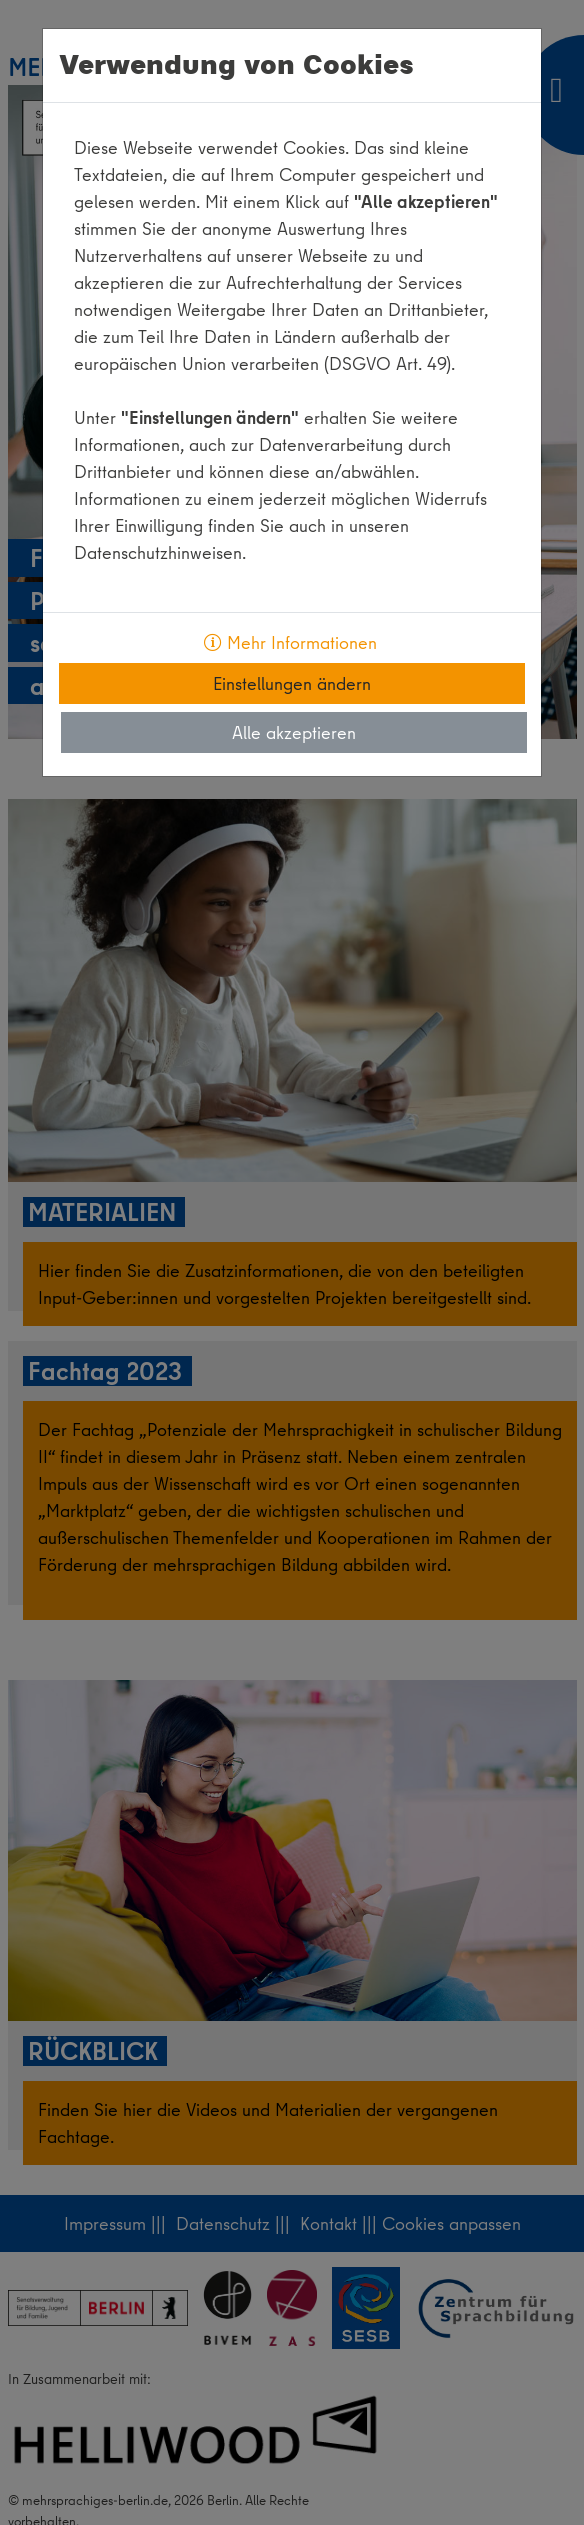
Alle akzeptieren (294, 732)
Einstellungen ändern (292, 683)
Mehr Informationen (290, 642)
